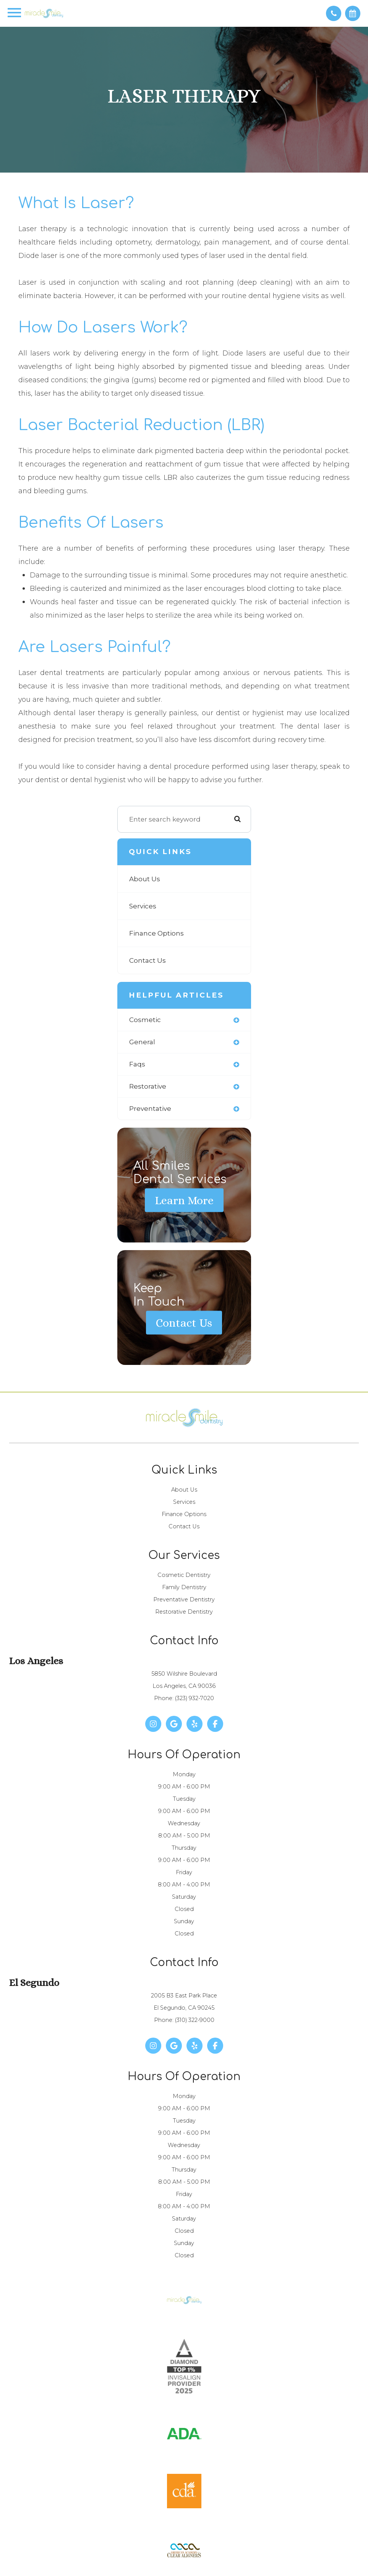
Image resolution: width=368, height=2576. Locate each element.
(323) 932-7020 (194, 1698)
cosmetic (145, 1020)
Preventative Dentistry (184, 1599)
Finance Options (156, 933)
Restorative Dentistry (184, 1611)
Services (142, 906)
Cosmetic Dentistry (184, 1575)
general (142, 1042)
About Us (144, 879)
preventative (150, 1108)
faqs (137, 1064)
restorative (147, 1086)
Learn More (184, 1199)
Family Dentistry (184, 1587)
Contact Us (147, 960)
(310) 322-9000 (194, 2020)
